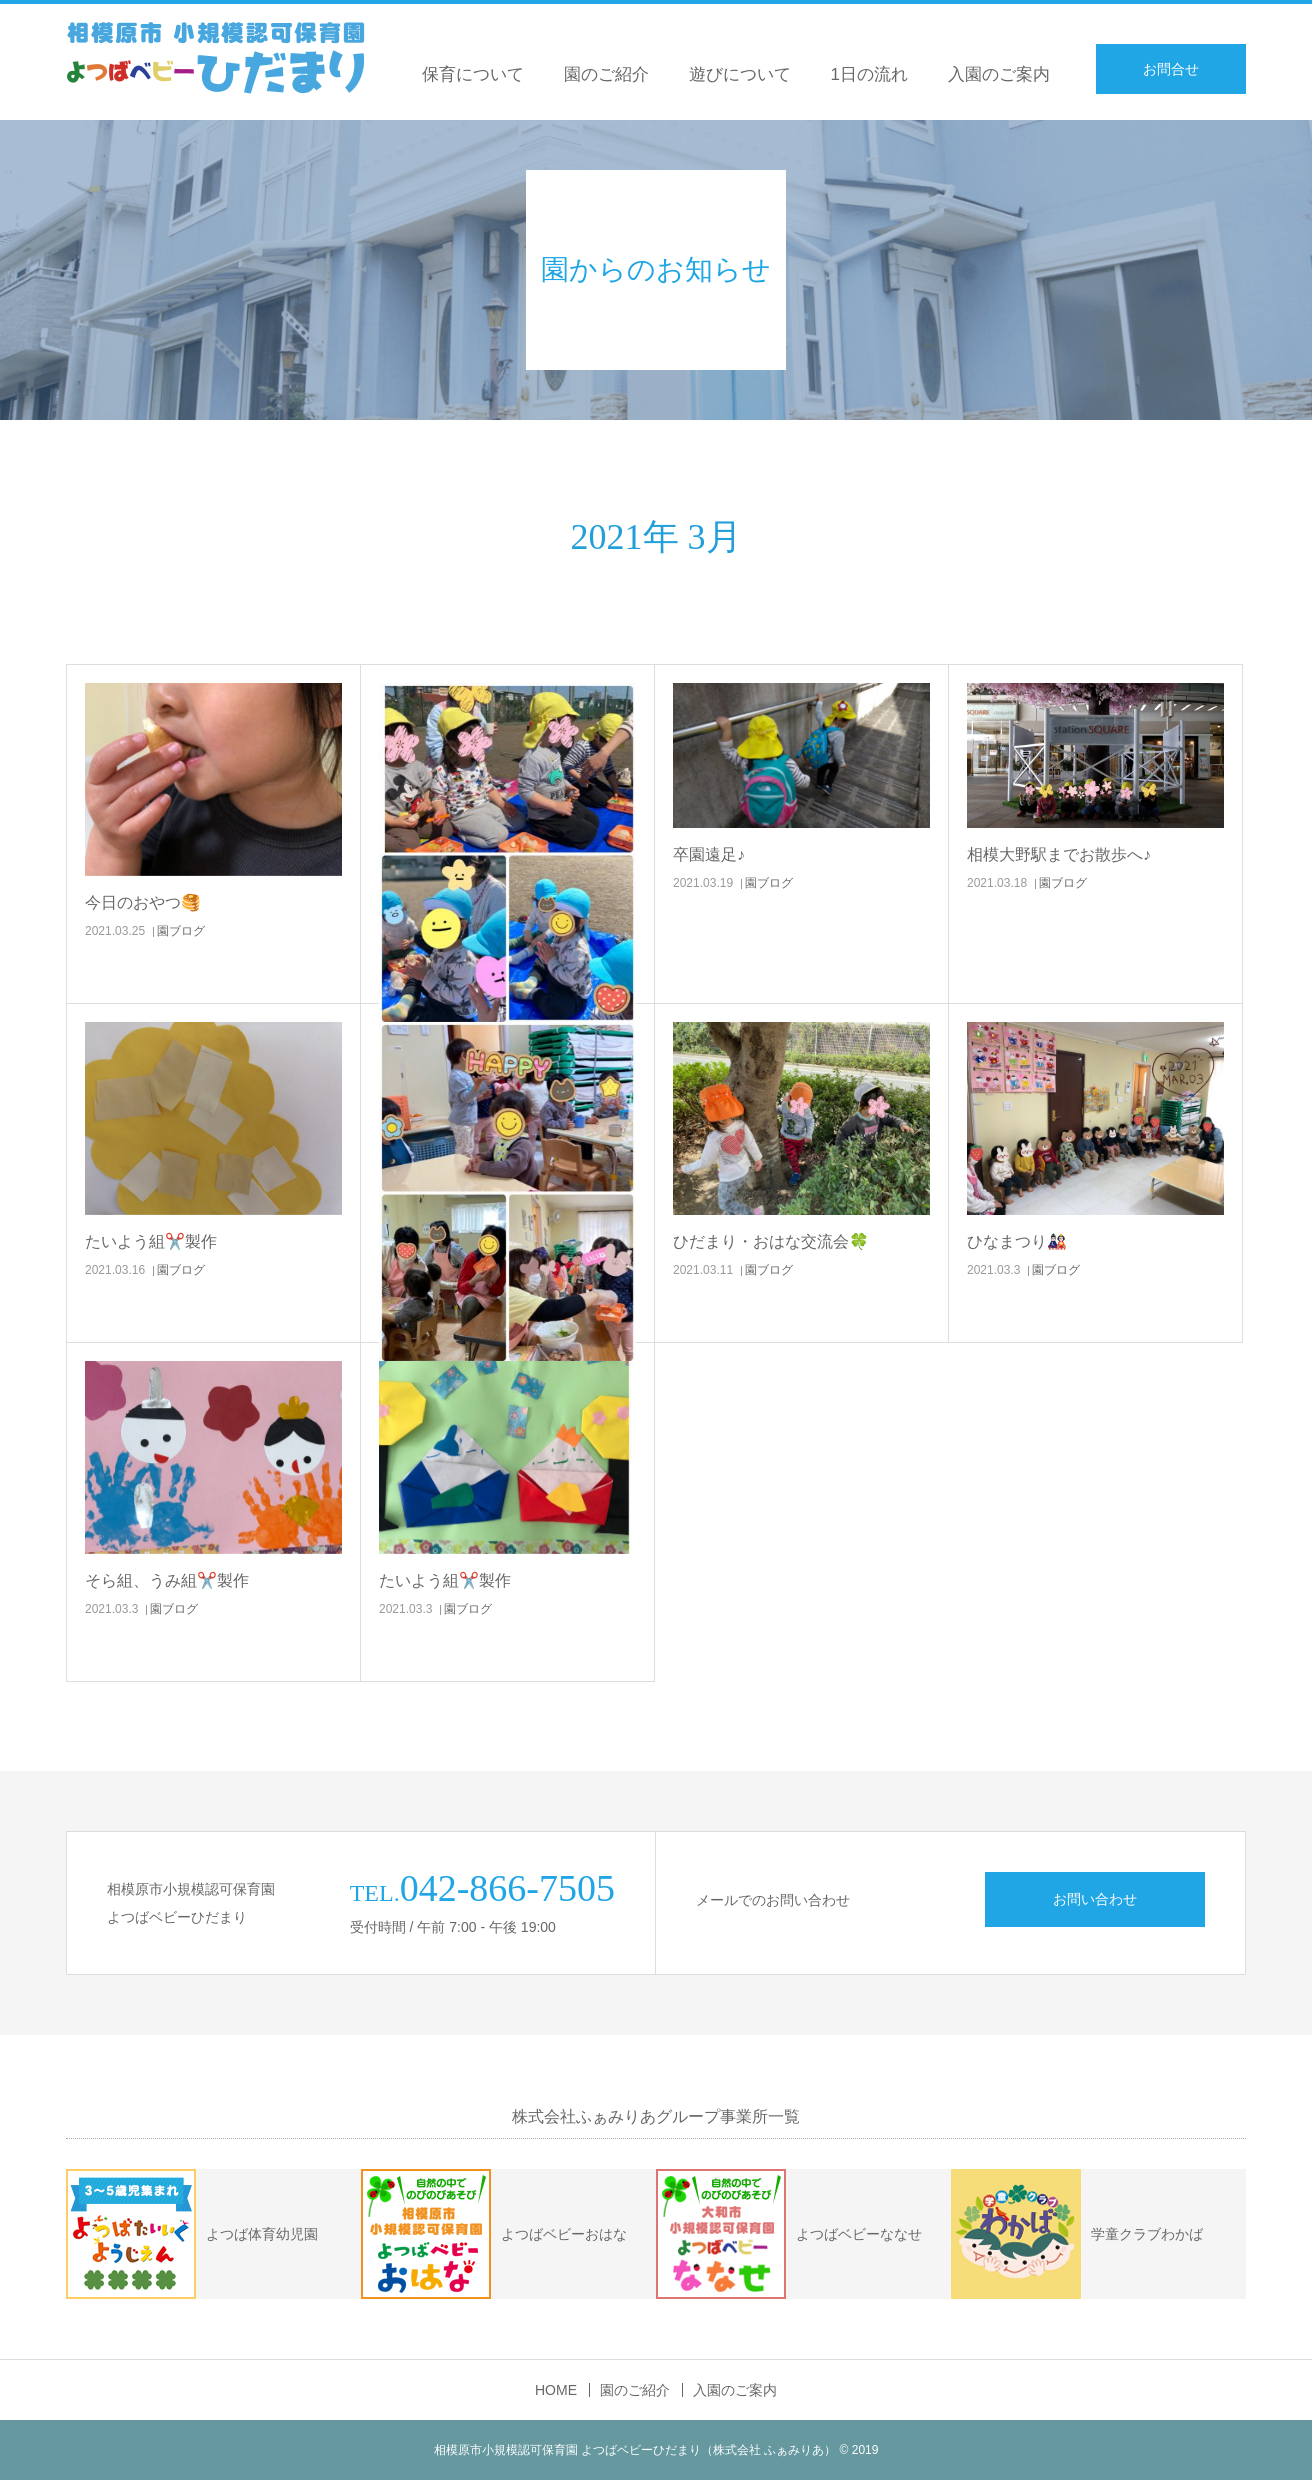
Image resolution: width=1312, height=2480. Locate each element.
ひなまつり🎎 (1017, 1241)
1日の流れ (869, 74)
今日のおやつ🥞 (143, 902)
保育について (473, 74)
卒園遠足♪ (709, 854)
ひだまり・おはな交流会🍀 (771, 1241)
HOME (556, 2390)
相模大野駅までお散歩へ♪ (1059, 854)
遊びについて (740, 74)
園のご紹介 (606, 74)
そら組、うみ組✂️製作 (167, 1580)
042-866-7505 (507, 1888)
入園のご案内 (999, 74)
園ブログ (181, 931)
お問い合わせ (1095, 1899)
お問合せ (1171, 69)
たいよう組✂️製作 (151, 1241)
